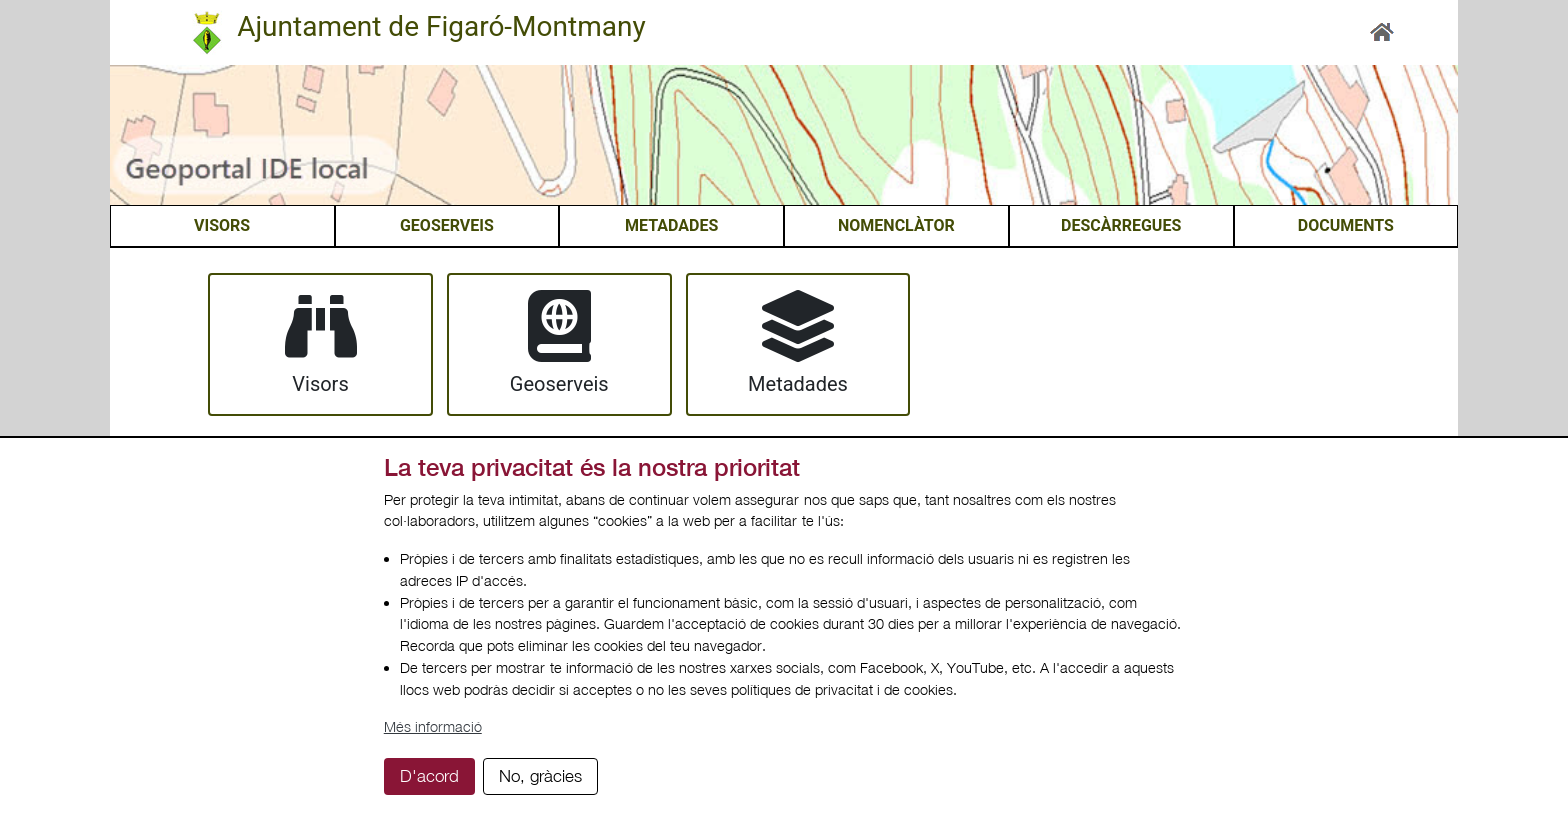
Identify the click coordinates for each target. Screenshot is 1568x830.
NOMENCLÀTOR (896, 225)
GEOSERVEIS (447, 225)
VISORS (222, 225)
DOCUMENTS (1346, 225)
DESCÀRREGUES (1121, 225)
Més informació (433, 726)
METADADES (671, 225)
